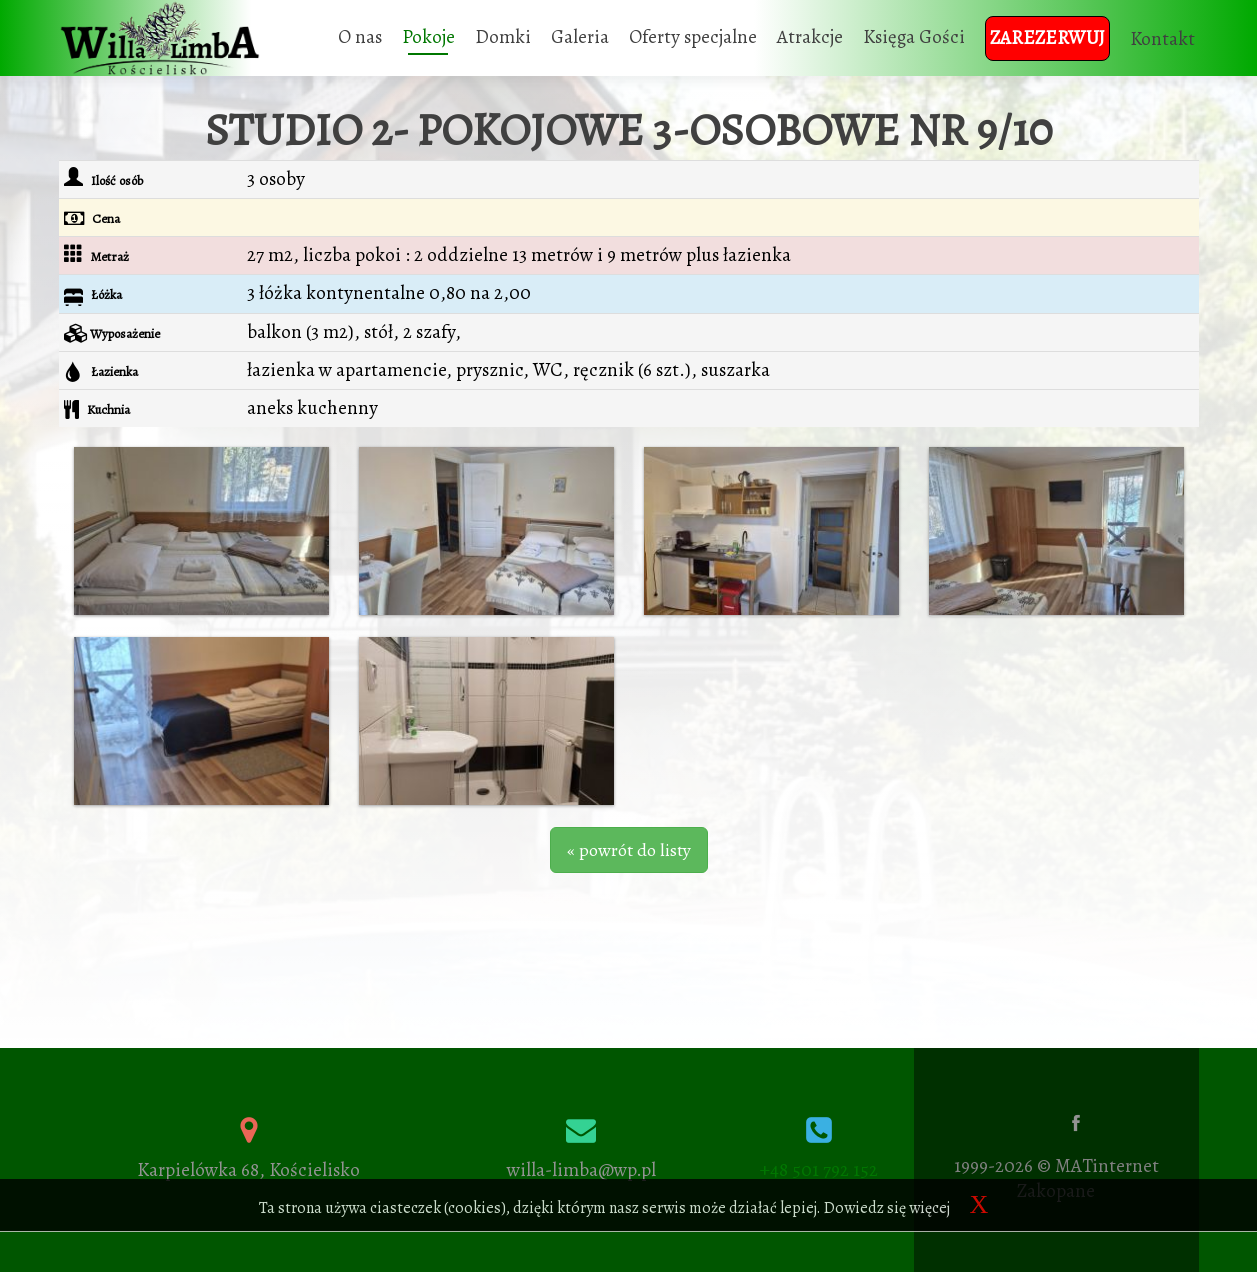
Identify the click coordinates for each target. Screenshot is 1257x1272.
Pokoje (428, 37)
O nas (360, 37)
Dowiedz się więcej (887, 1208)
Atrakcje (810, 37)
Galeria (580, 37)
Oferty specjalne (693, 37)
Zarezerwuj (1047, 38)
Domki (503, 37)
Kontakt (1162, 39)
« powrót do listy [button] (629, 850)
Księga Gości (914, 37)
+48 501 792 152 (819, 1170)
